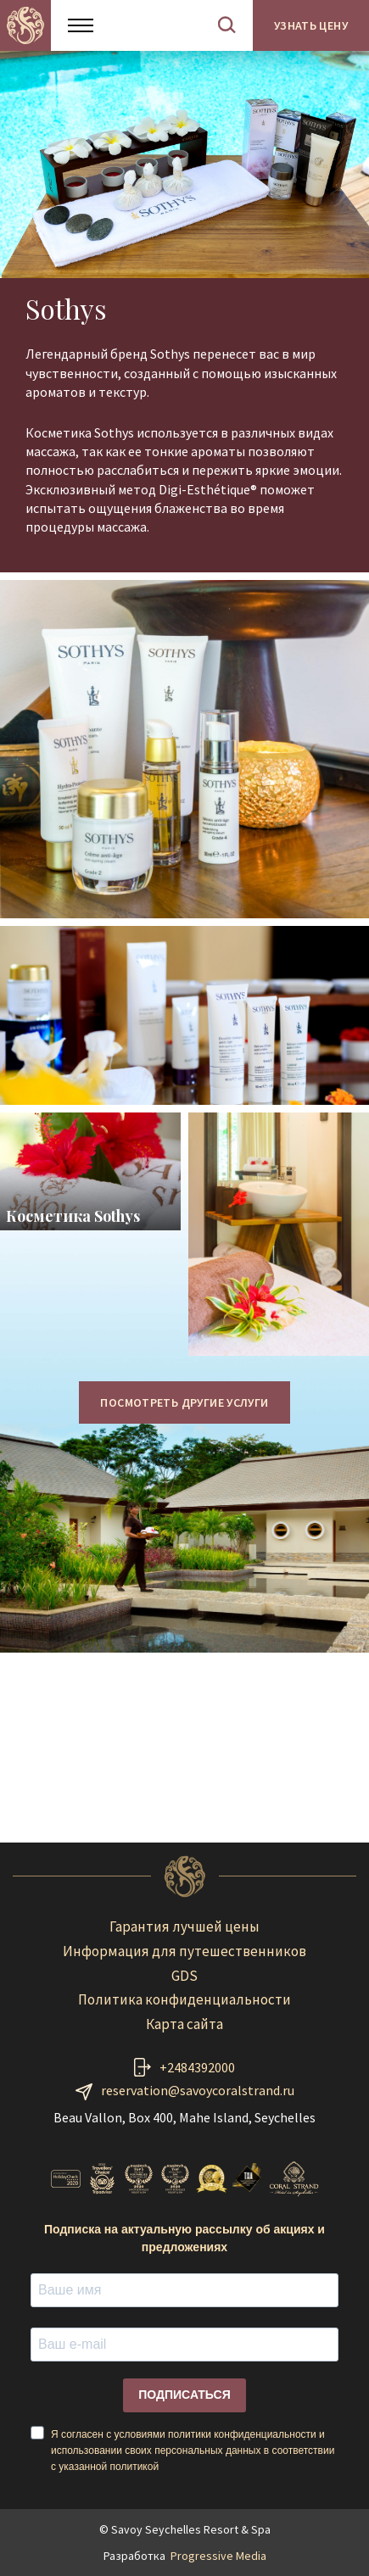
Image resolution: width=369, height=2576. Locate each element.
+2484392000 (197, 2067)
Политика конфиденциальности (184, 1999)
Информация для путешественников (184, 1951)
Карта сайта (184, 2024)
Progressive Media (218, 2555)
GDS (184, 1975)
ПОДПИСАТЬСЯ (184, 2394)
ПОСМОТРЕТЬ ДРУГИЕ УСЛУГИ (184, 1402)
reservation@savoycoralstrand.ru (197, 2090)
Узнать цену (311, 25)
